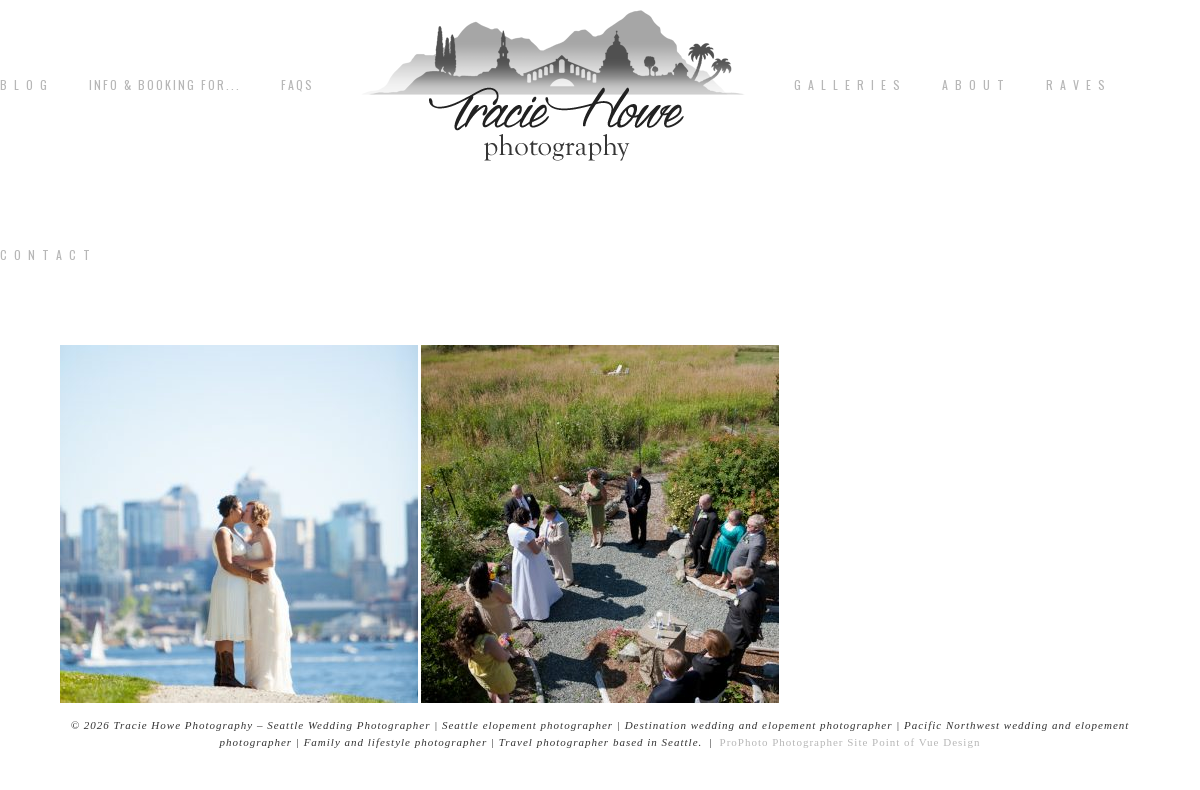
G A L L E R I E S (848, 85)
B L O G (24, 85)
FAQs (297, 85)
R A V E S (1076, 85)
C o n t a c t (46, 255)
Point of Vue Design (926, 742)
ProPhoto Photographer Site (794, 742)
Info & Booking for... (165, 85)
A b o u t (974, 85)
